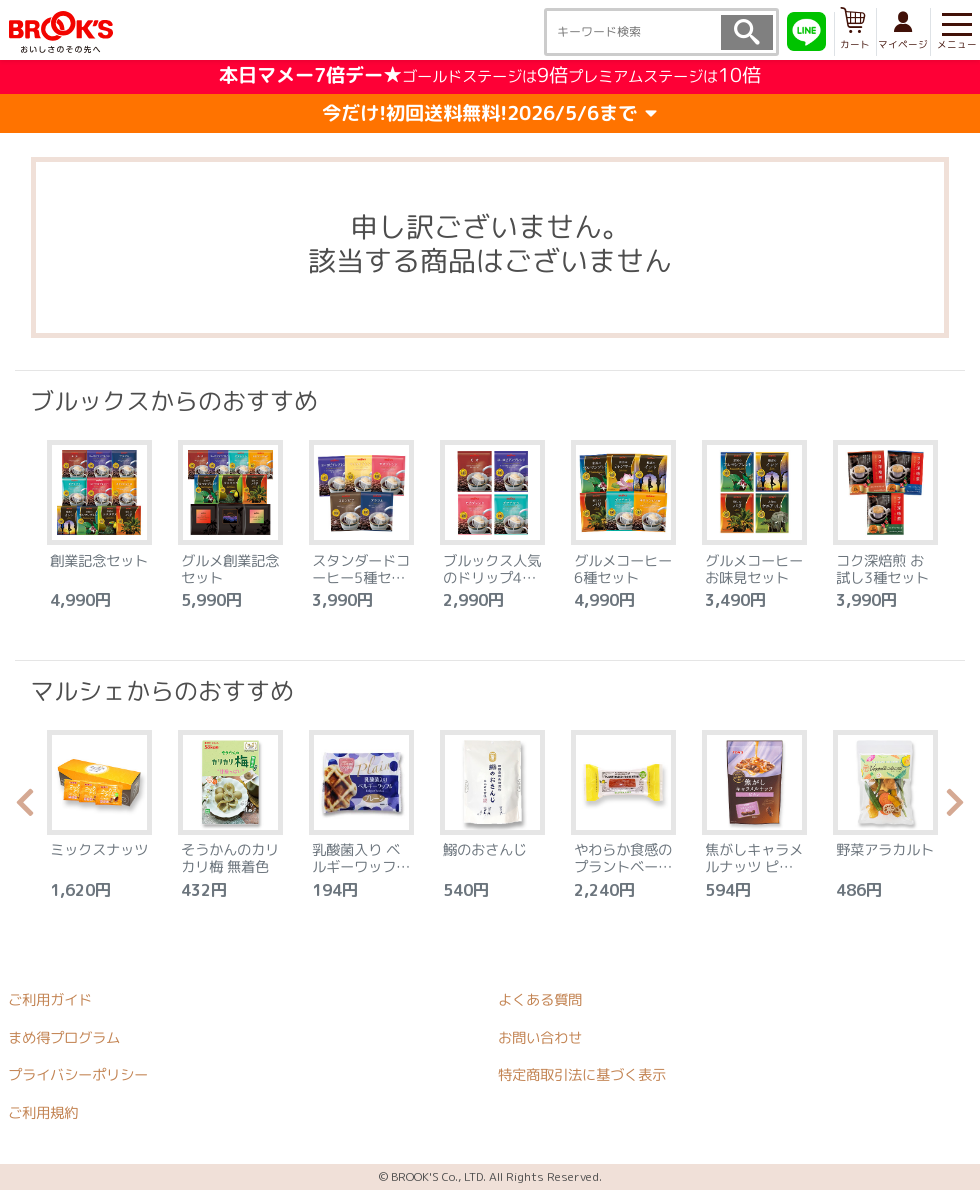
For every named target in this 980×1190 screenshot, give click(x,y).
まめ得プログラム (64, 1037)
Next (955, 808)
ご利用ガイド (50, 999)
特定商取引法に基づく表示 (582, 1075)
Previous (25, 808)
